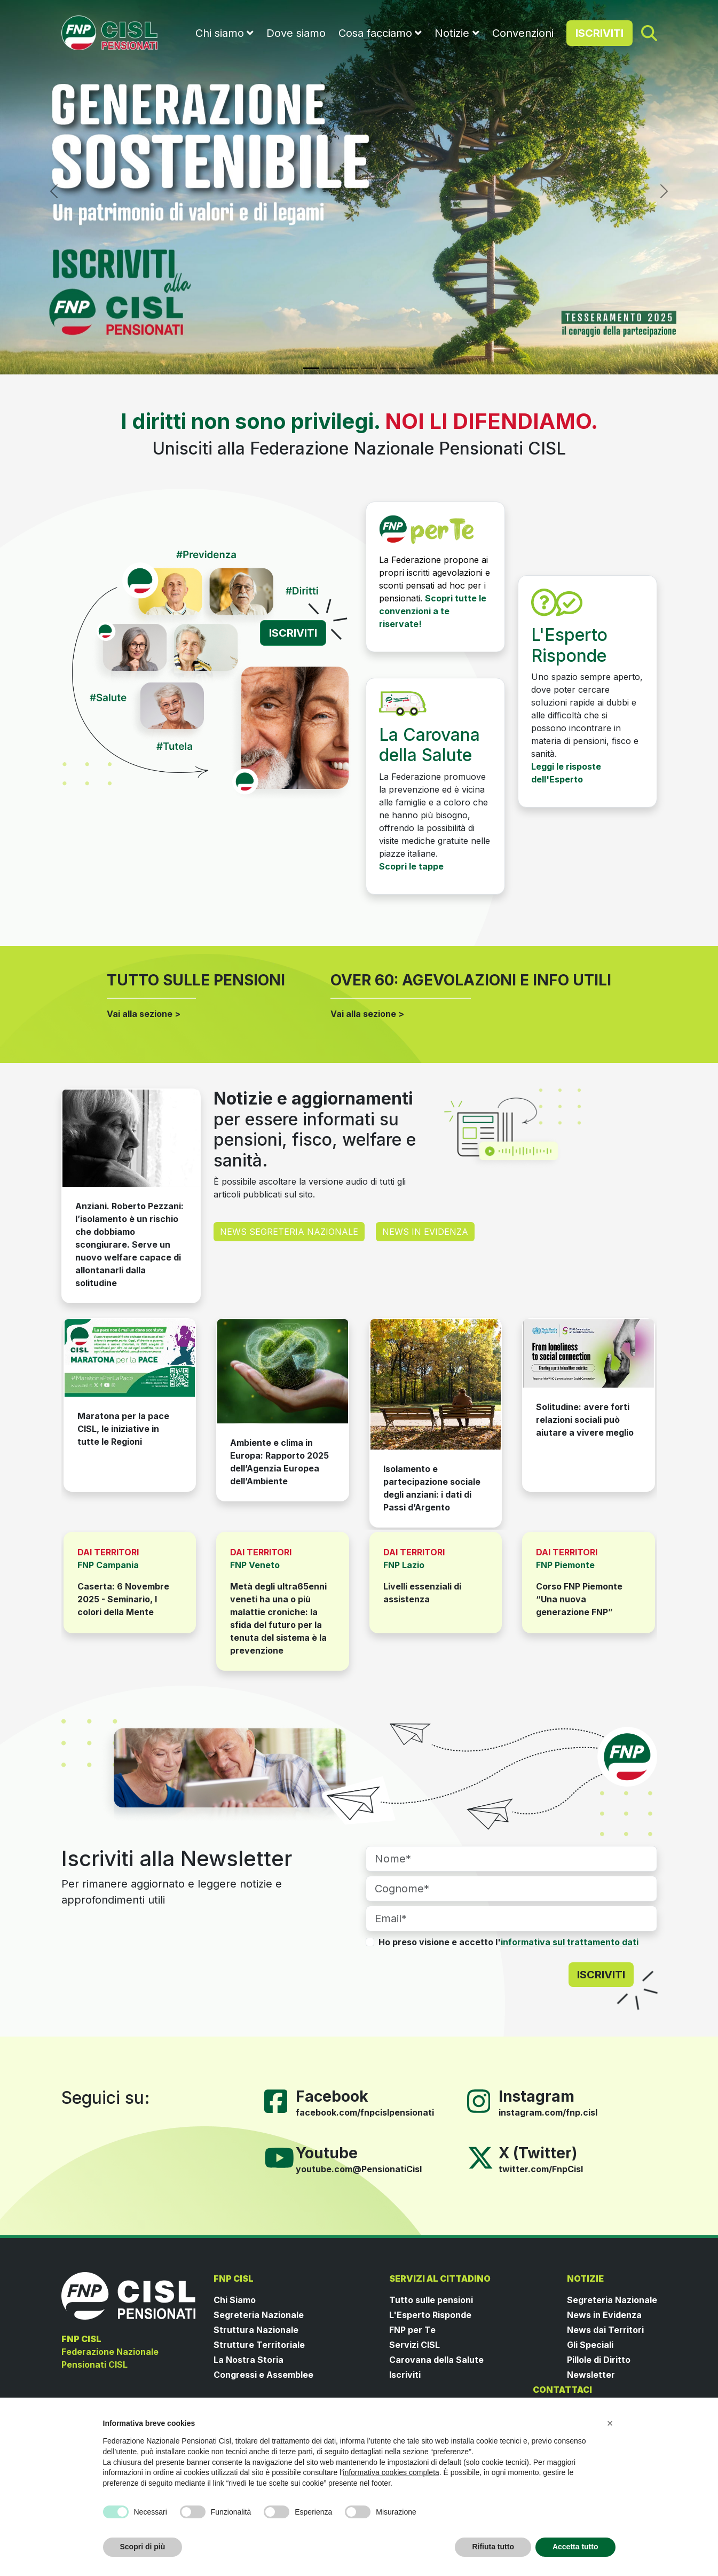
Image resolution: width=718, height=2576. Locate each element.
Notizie (452, 33)
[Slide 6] (407, 368)
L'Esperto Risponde (430, 2314)
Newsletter (591, 2374)
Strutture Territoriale (259, 2344)
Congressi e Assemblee (263, 2374)
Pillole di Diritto (598, 2359)
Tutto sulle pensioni (431, 2300)
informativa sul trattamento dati (569, 1942)
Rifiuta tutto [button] (493, 2546)
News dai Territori (605, 2329)
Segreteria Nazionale (259, 2314)
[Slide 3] (350, 368)
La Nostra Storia (248, 2359)
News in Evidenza (604, 2314)
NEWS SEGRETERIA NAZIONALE (289, 1231)
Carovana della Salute (436, 2359)
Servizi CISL (414, 2344)
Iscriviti (405, 2374)
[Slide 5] (388, 368)
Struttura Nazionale (256, 2329)
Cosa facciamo (375, 33)
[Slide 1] (311, 368)
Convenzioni (523, 33)
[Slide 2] (330, 368)
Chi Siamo (235, 2300)
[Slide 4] (369, 368)
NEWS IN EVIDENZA (425, 1231)
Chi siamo (219, 33)
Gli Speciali (590, 2344)
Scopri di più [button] (142, 2546)
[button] (610, 2423)
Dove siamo (296, 33)
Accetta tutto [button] (575, 2546)
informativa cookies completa (391, 2472)
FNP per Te (412, 2329)
